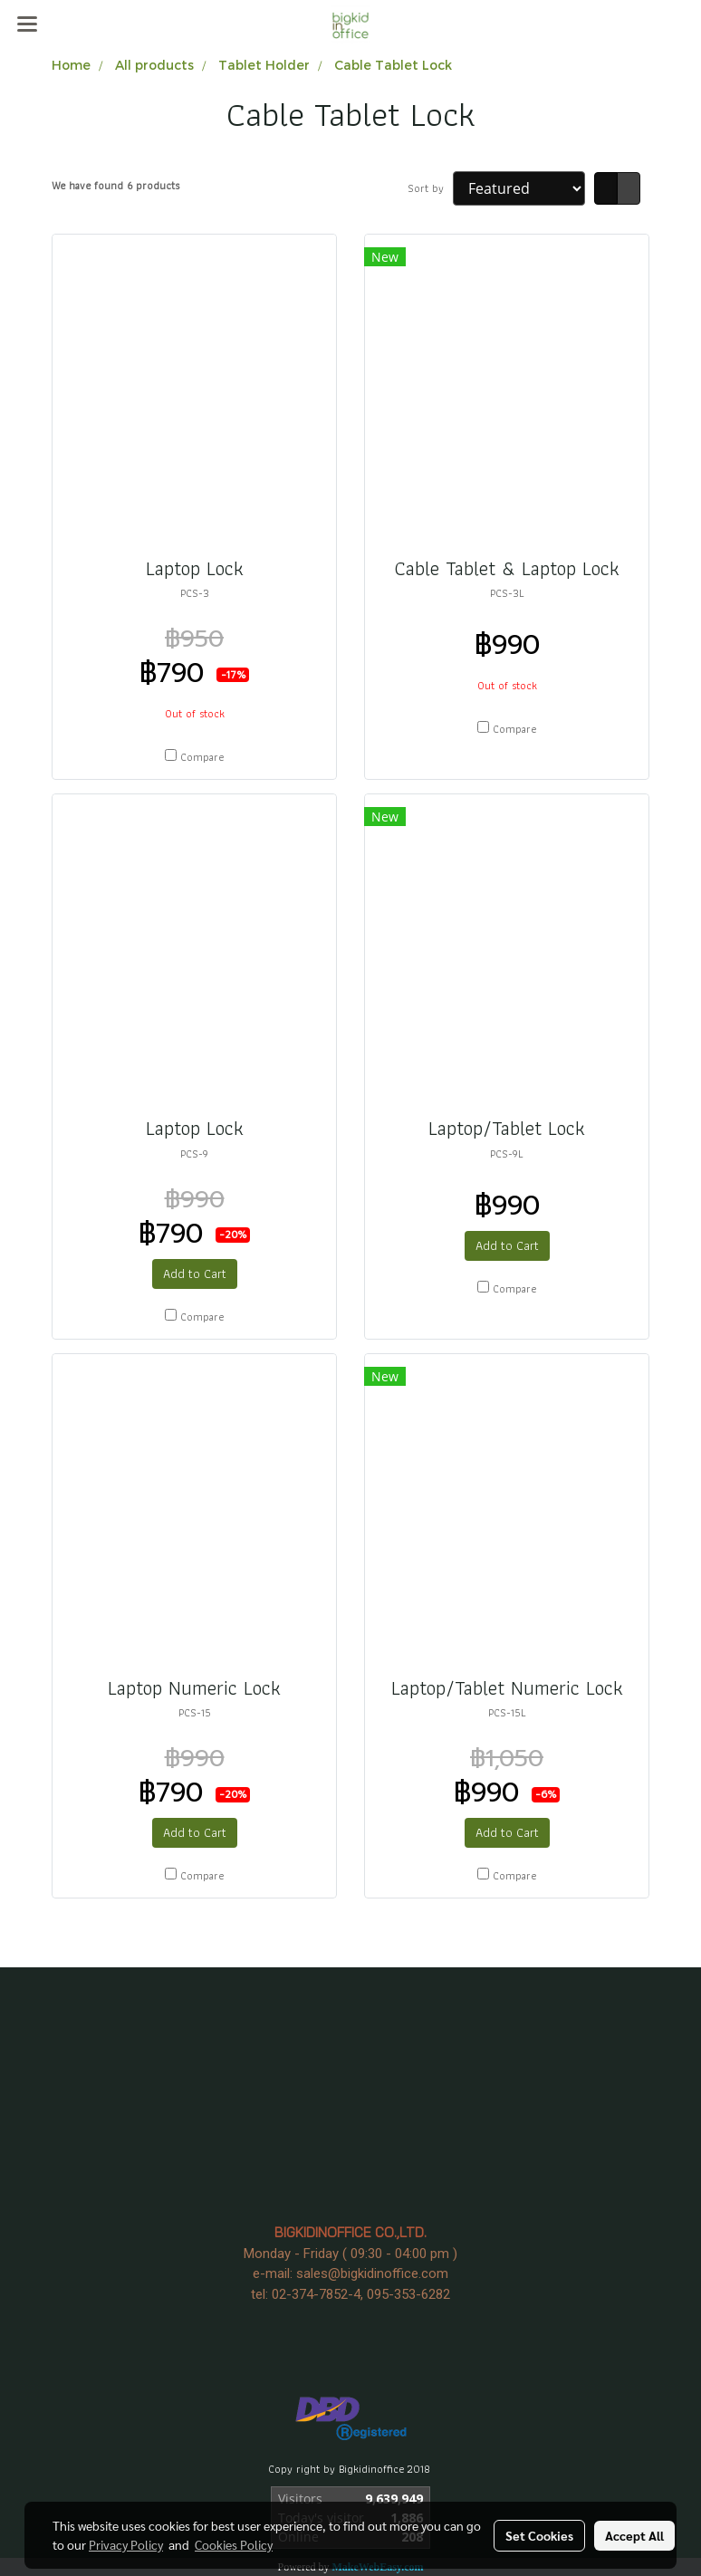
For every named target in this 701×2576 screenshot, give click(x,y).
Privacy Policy (126, 2544)
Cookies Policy (234, 2544)
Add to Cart (194, 1273)
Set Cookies (539, 2535)
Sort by (430, 188)
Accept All (634, 2535)
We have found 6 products (115, 186)
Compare (202, 757)
